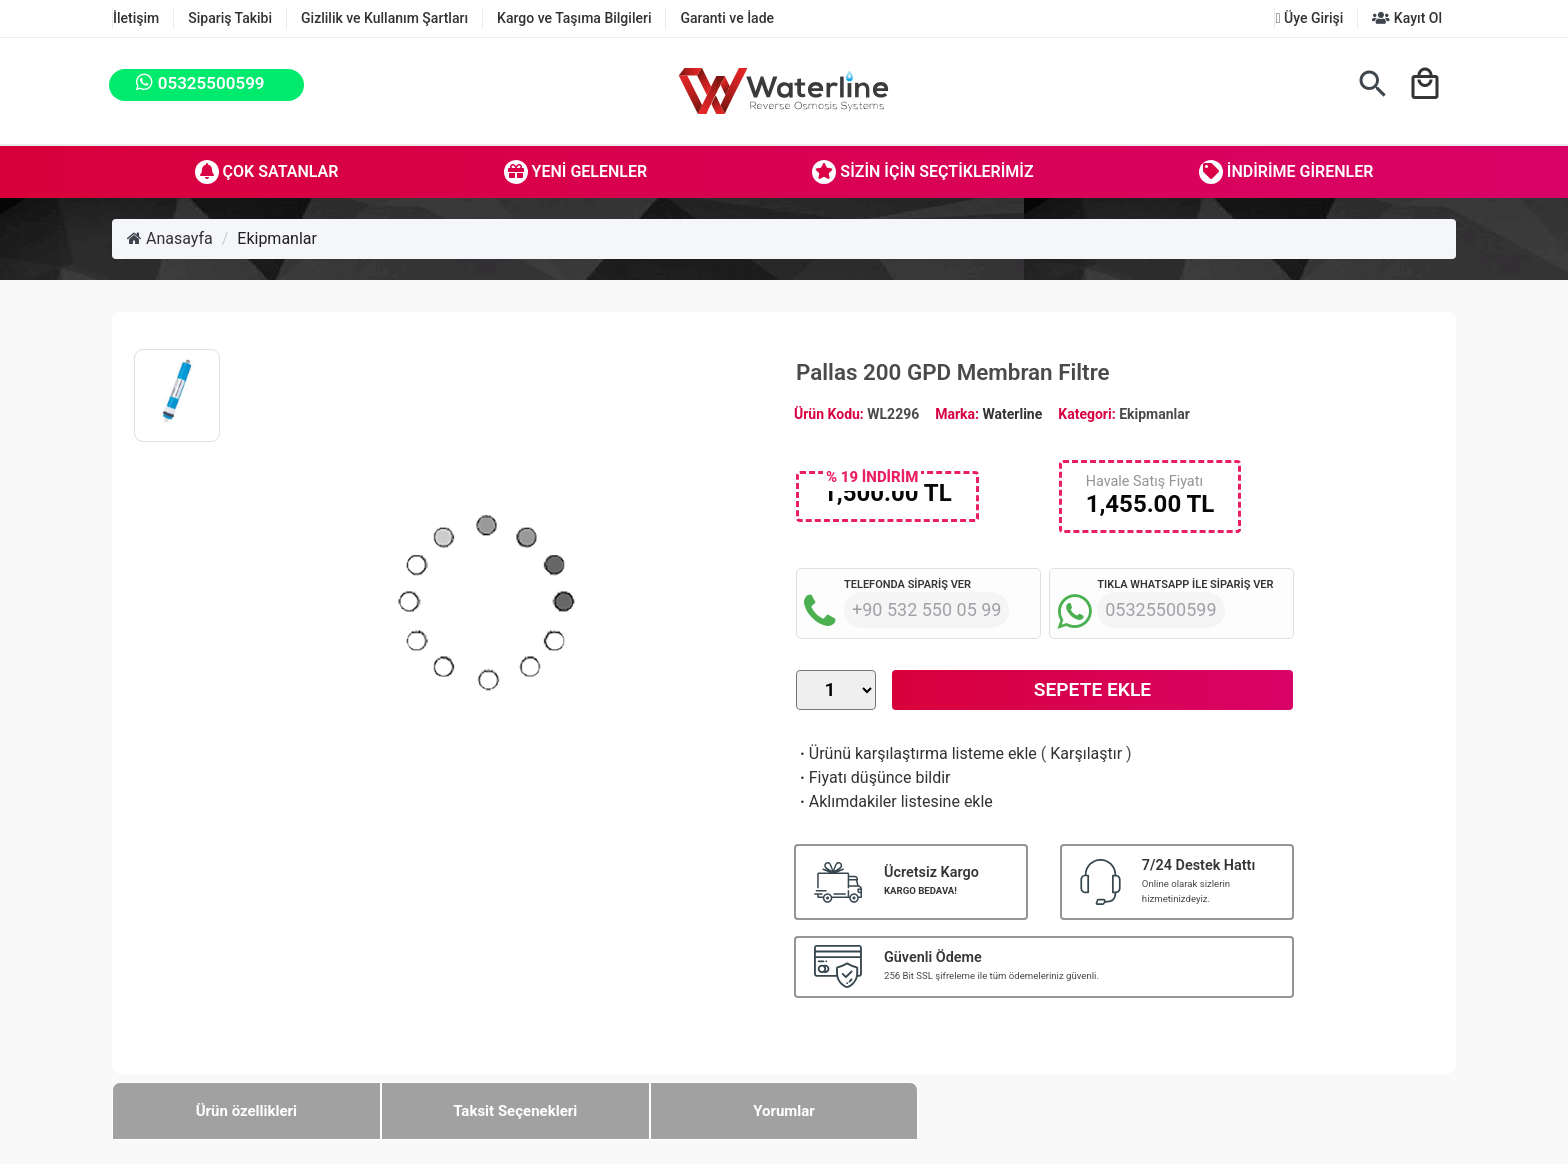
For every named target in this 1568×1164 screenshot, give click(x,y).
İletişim (136, 18)
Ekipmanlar (277, 238)
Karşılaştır (1086, 753)
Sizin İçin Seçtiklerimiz (922, 172)
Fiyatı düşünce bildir (873, 777)
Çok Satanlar (267, 172)
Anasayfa (170, 238)
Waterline (1013, 414)
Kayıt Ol (1407, 18)
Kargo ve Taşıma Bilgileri (574, 18)
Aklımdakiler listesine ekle (894, 801)
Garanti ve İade (727, 18)
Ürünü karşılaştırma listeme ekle (916, 753)
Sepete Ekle (1092, 689)
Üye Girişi (1309, 18)
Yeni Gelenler (576, 172)
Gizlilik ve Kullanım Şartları (384, 18)
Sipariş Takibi (230, 18)
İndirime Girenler (1286, 172)
